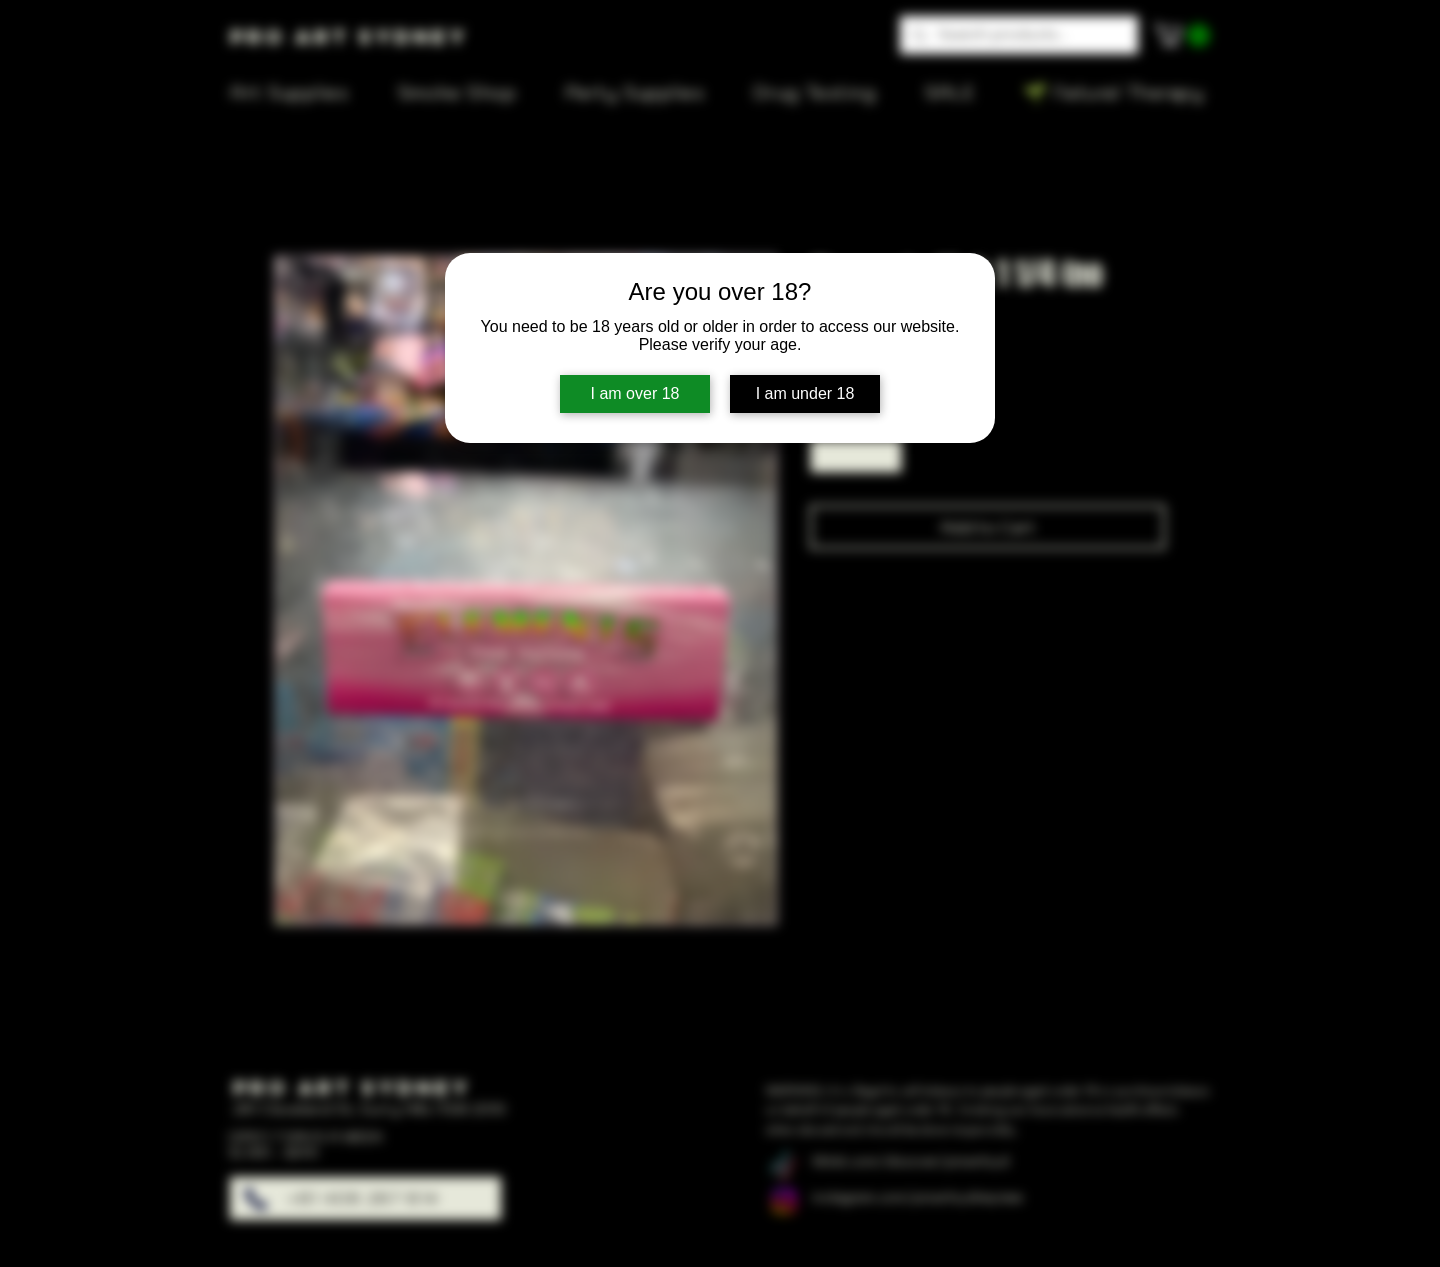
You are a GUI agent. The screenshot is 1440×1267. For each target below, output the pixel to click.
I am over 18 (635, 393)
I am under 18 (805, 393)
